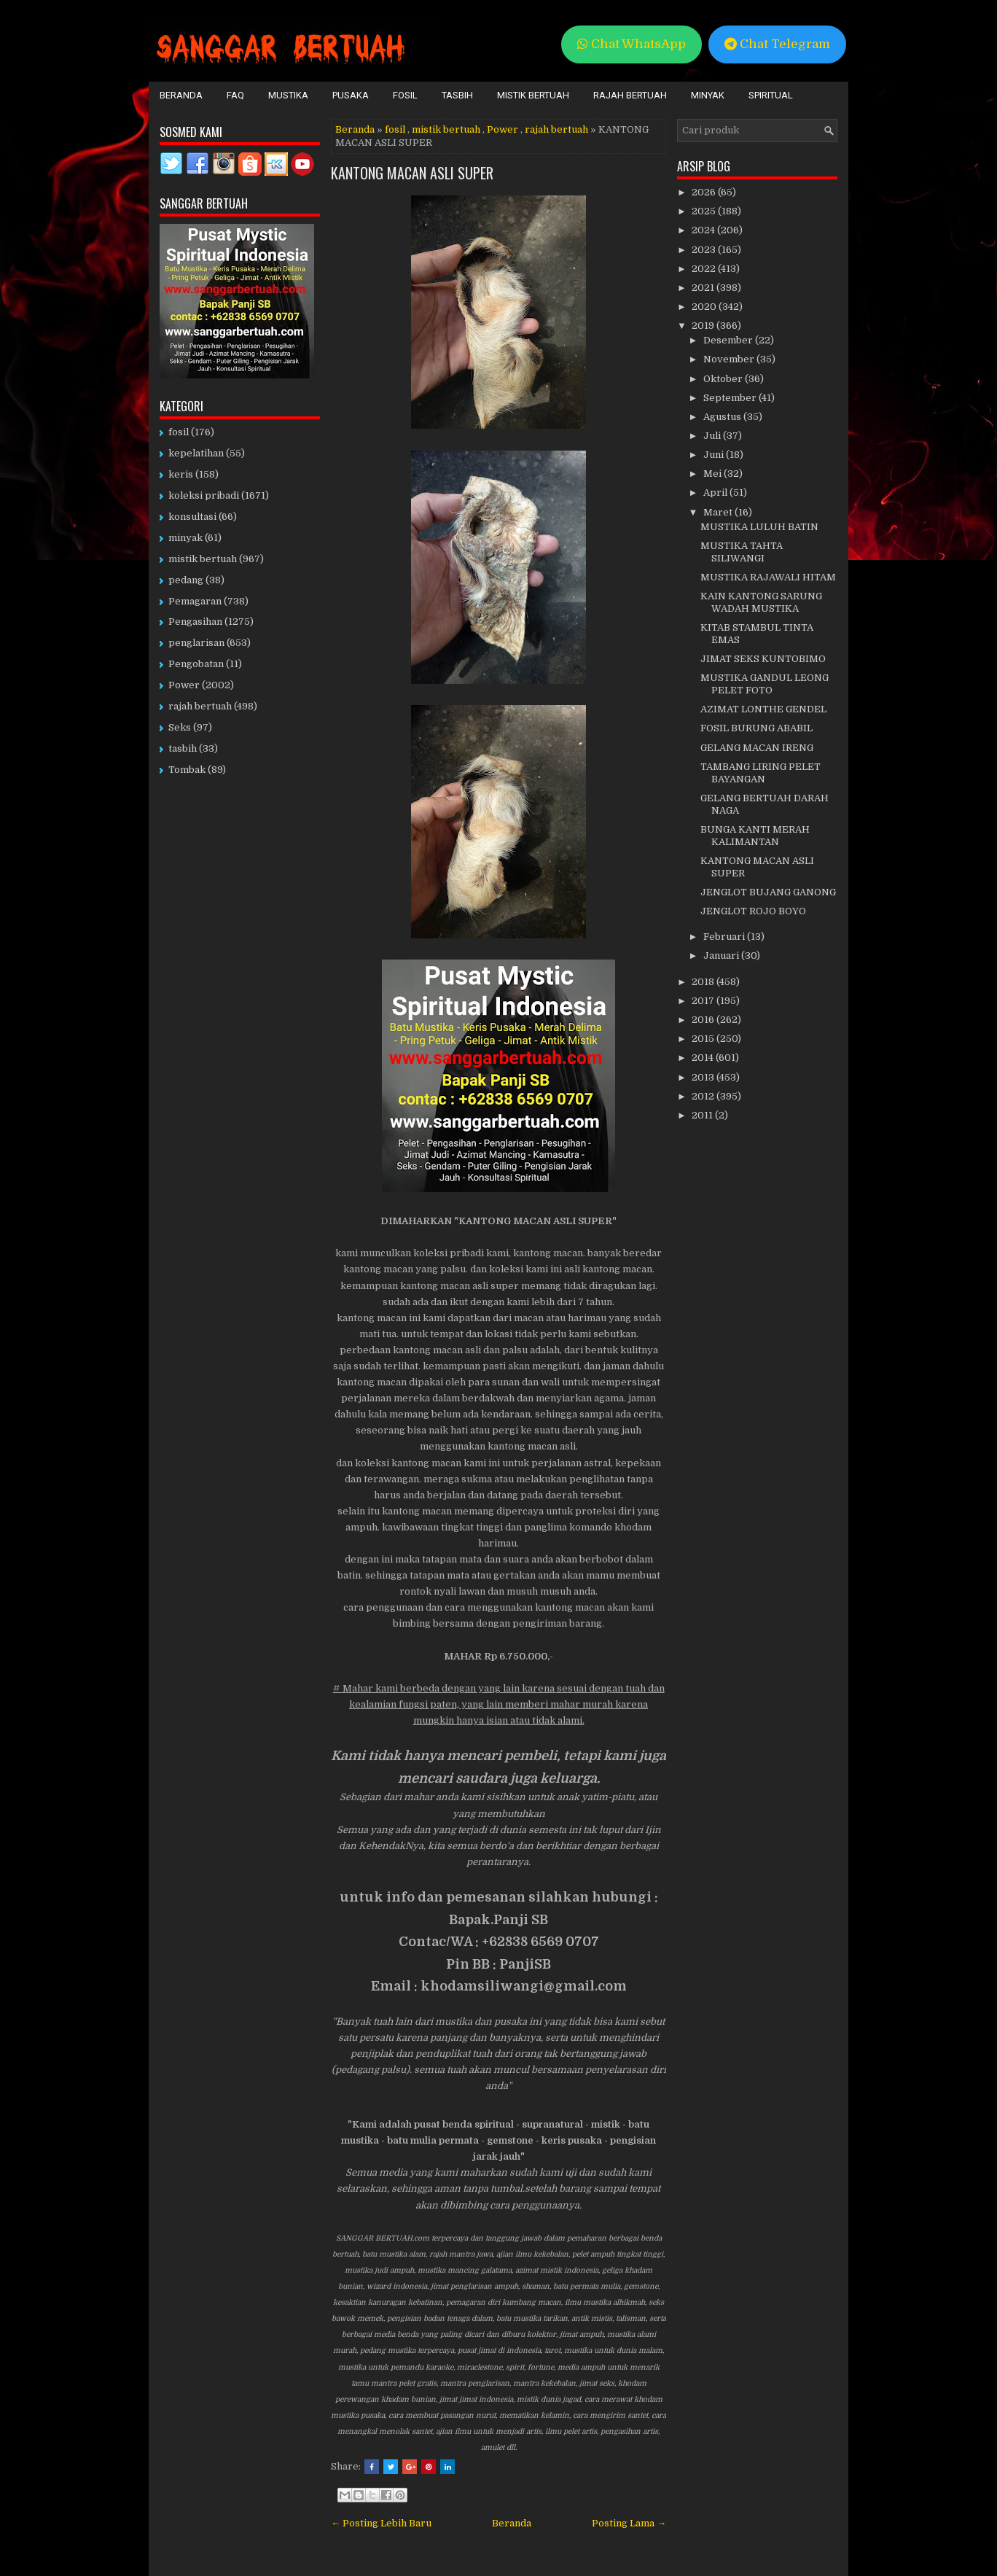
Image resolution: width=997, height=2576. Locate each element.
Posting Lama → (629, 2523)
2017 (704, 1000)
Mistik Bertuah (533, 95)
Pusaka (350, 95)
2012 (704, 1096)
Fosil (405, 95)
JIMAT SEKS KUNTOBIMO (763, 658)
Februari (725, 936)
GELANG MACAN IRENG (756, 747)
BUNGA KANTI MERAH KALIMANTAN (755, 835)
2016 (704, 1019)
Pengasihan (195, 621)
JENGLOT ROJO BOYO (753, 911)
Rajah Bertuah (630, 95)
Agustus (723, 416)
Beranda (181, 95)
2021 (704, 287)
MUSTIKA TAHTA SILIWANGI (741, 552)
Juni (714, 454)
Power (502, 129)
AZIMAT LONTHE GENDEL (763, 709)
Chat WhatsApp (631, 44)
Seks (179, 727)
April (716, 492)
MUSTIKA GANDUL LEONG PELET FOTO (764, 684)
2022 (705, 268)
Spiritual (770, 95)
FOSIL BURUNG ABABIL (756, 728)
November (729, 359)
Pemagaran (195, 601)
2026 (705, 192)
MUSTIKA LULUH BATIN (759, 526)
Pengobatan (196, 663)
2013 (704, 1077)
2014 (704, 1057)
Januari (722, 955)
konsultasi (192, 516)
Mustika (288, 95)
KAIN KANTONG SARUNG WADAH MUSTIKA (761, 602)
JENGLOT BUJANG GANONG (768, 892)
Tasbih (457, 95)
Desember (729, 340)
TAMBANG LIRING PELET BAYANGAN (760, 773)
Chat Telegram (777, 44)
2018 (704, 981)
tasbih (182, 748)
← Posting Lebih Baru (381, 2523)
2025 (705, 211)
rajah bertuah (556, 129)
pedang (185, 580)
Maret (719, 512)
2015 (704, 1038)
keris (180, 474)
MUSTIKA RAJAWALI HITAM (768, 577)
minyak (185, 537)
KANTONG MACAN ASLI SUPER (412, 173)
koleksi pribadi (203, 495)
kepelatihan (196, 453)
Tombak (187, 769)
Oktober (724, 378)
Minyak (707, 95)
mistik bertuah (446, 129)
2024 (704, 230)
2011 (703, 1115)
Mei (713, 473)
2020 (705, 306)
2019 (704, 325)
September (731, 397)
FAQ (235, 95)
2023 (705, 249)
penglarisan (196, 642)
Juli (713, 435)
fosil (395, 129)
